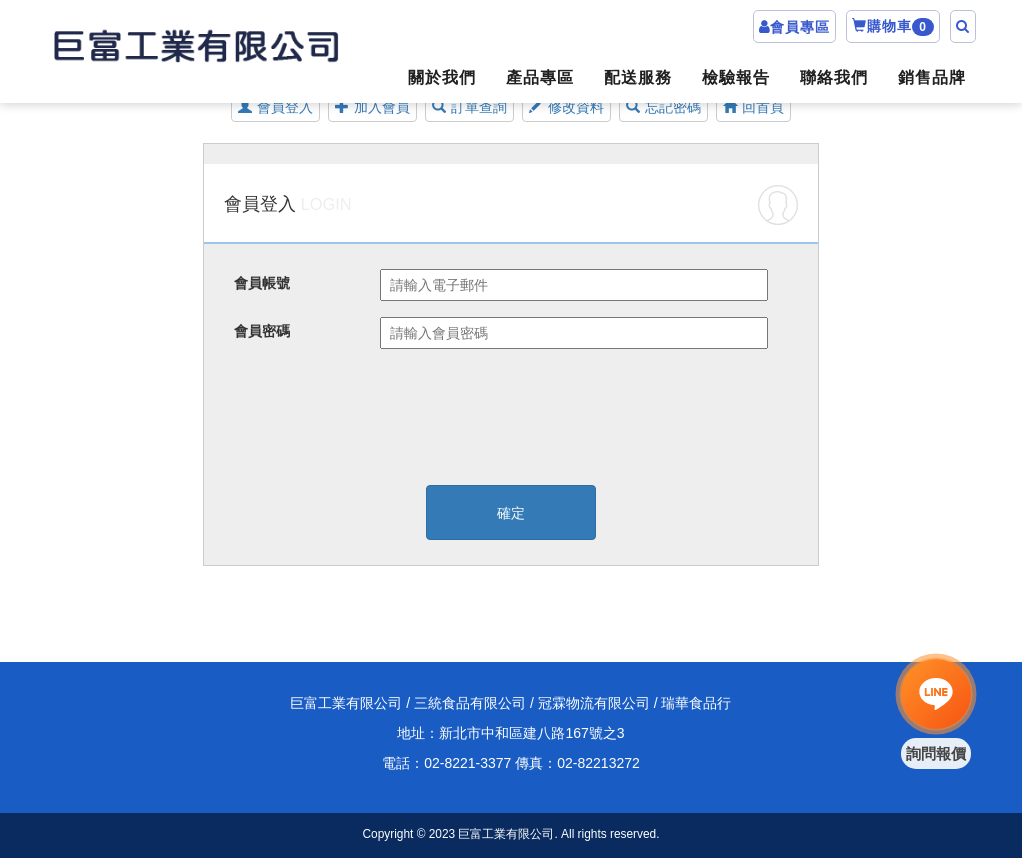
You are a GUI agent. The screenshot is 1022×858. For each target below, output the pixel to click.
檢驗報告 (736, 77)
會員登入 (275, 107)
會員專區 (800, 27)
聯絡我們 (834, 77)
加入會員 (372, 107)
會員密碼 (262, 331)
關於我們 (442, 77)
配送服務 (638, 77)
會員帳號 (262, 283)
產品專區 (540, 77)
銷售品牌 (932, 77)
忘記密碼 (663, 107)
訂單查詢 (469, 107)
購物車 (893, 27)
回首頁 (753, 107)
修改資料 (566, 107)
